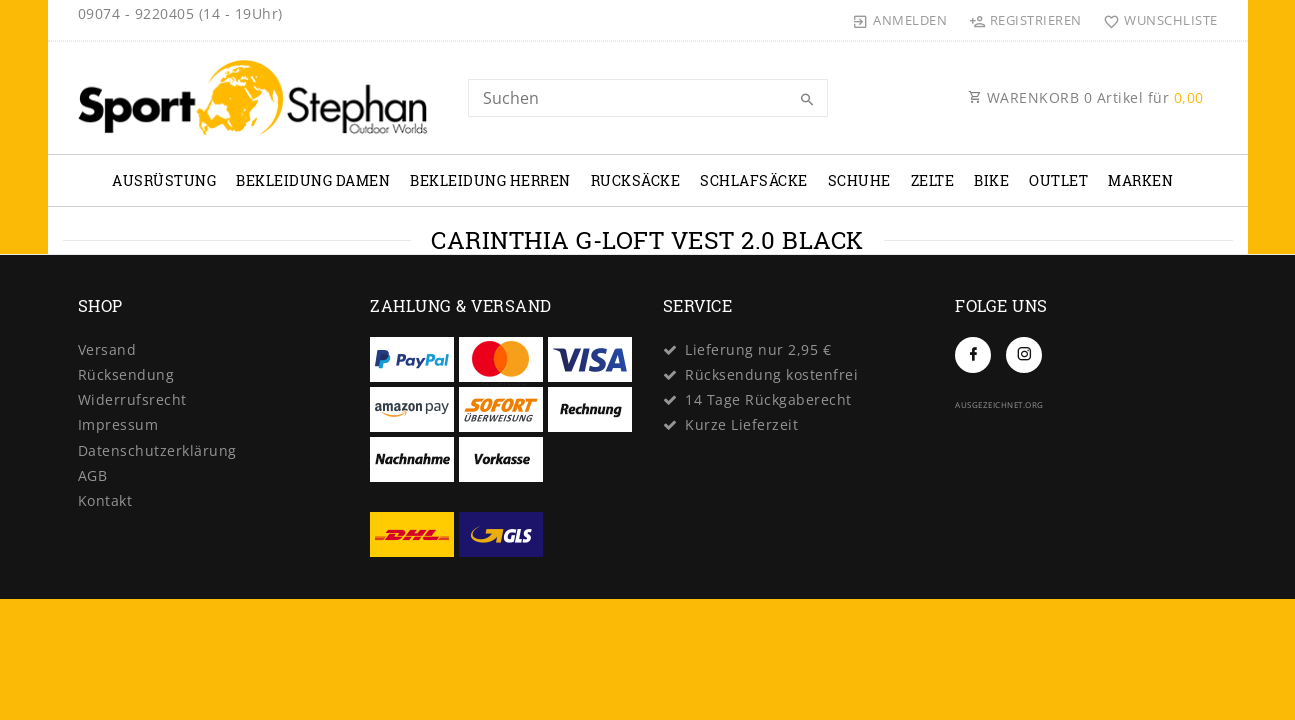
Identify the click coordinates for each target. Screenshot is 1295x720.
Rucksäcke (636, 180)
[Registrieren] (1025, 20)
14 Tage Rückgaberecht (768, 399)
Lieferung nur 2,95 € (758, 349)
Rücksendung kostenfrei (771, 374)
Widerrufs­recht (132, 399)
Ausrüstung (164, 180)
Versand (107, 349)
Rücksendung (126, 374)
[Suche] (808, 100)
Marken (1140, 180)
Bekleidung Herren (490, 180)
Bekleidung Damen (313, 180)
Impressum (118, 424)
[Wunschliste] (1156, 20)
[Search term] (648, 98)
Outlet (1058, 180)
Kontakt (105, 500)
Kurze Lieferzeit (741, 424)
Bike (991, 180)
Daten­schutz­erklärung (157, 450)
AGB (93, 475)
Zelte (933, 180)
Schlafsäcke (754, 180)
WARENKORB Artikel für (1086, 97)
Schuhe (859, 180)
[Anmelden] (900, 20)
